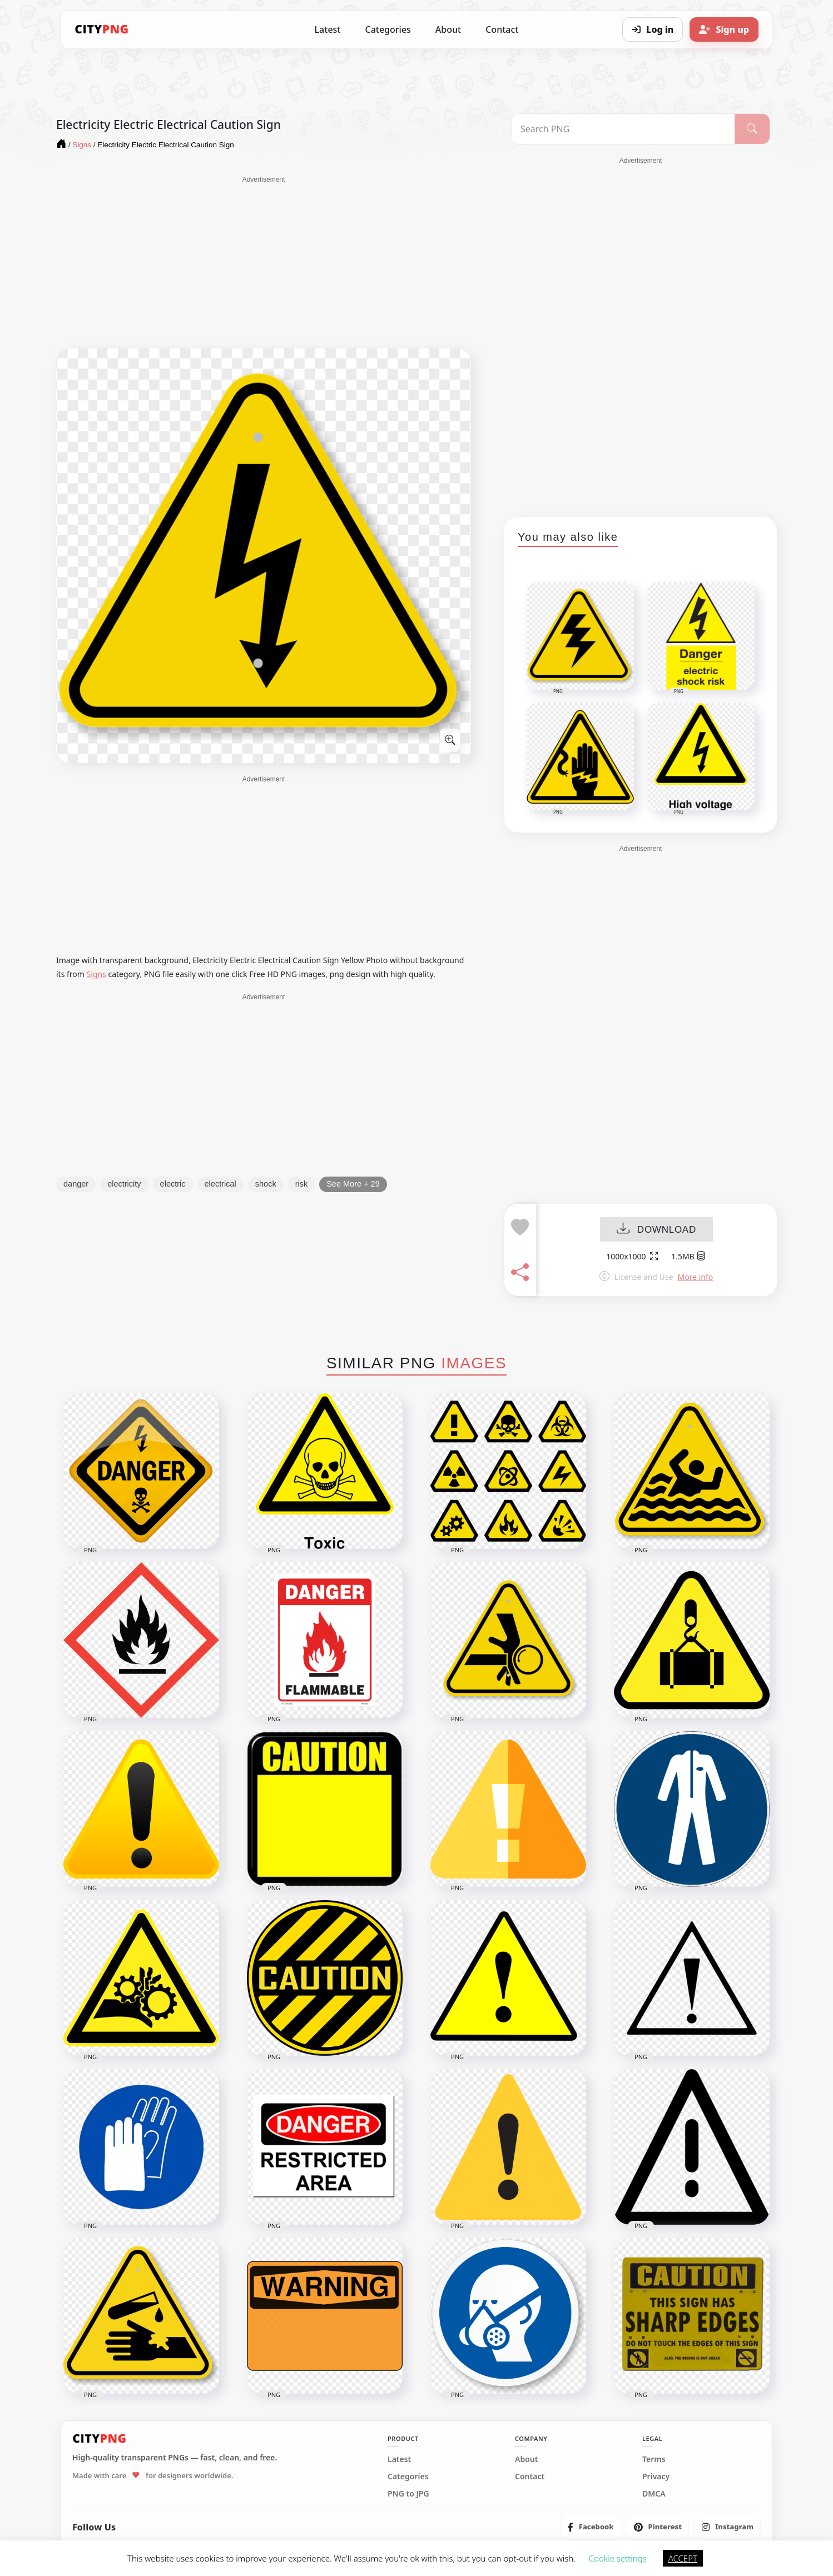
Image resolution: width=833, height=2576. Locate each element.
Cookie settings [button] (618, 2558)
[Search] (752, 129)
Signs (96, 974)
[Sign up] (724, 29)
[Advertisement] (263, 262)
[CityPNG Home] (102, 29)
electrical (220, 1183)
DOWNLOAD (656, 1229)
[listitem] (591, 2527)
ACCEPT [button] (682, 2558)
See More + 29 (353, 1183)
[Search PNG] (623, 129)
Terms (654, 2459)
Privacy (656, 2477)
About (448, 29)
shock (265, 1183)
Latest (328, 29)
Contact (501, 29)
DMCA (654, 2494)
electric (173, 1183)
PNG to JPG (408, 2494)
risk (301, 1183)
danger (75, 1183)
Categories (387, 29)
